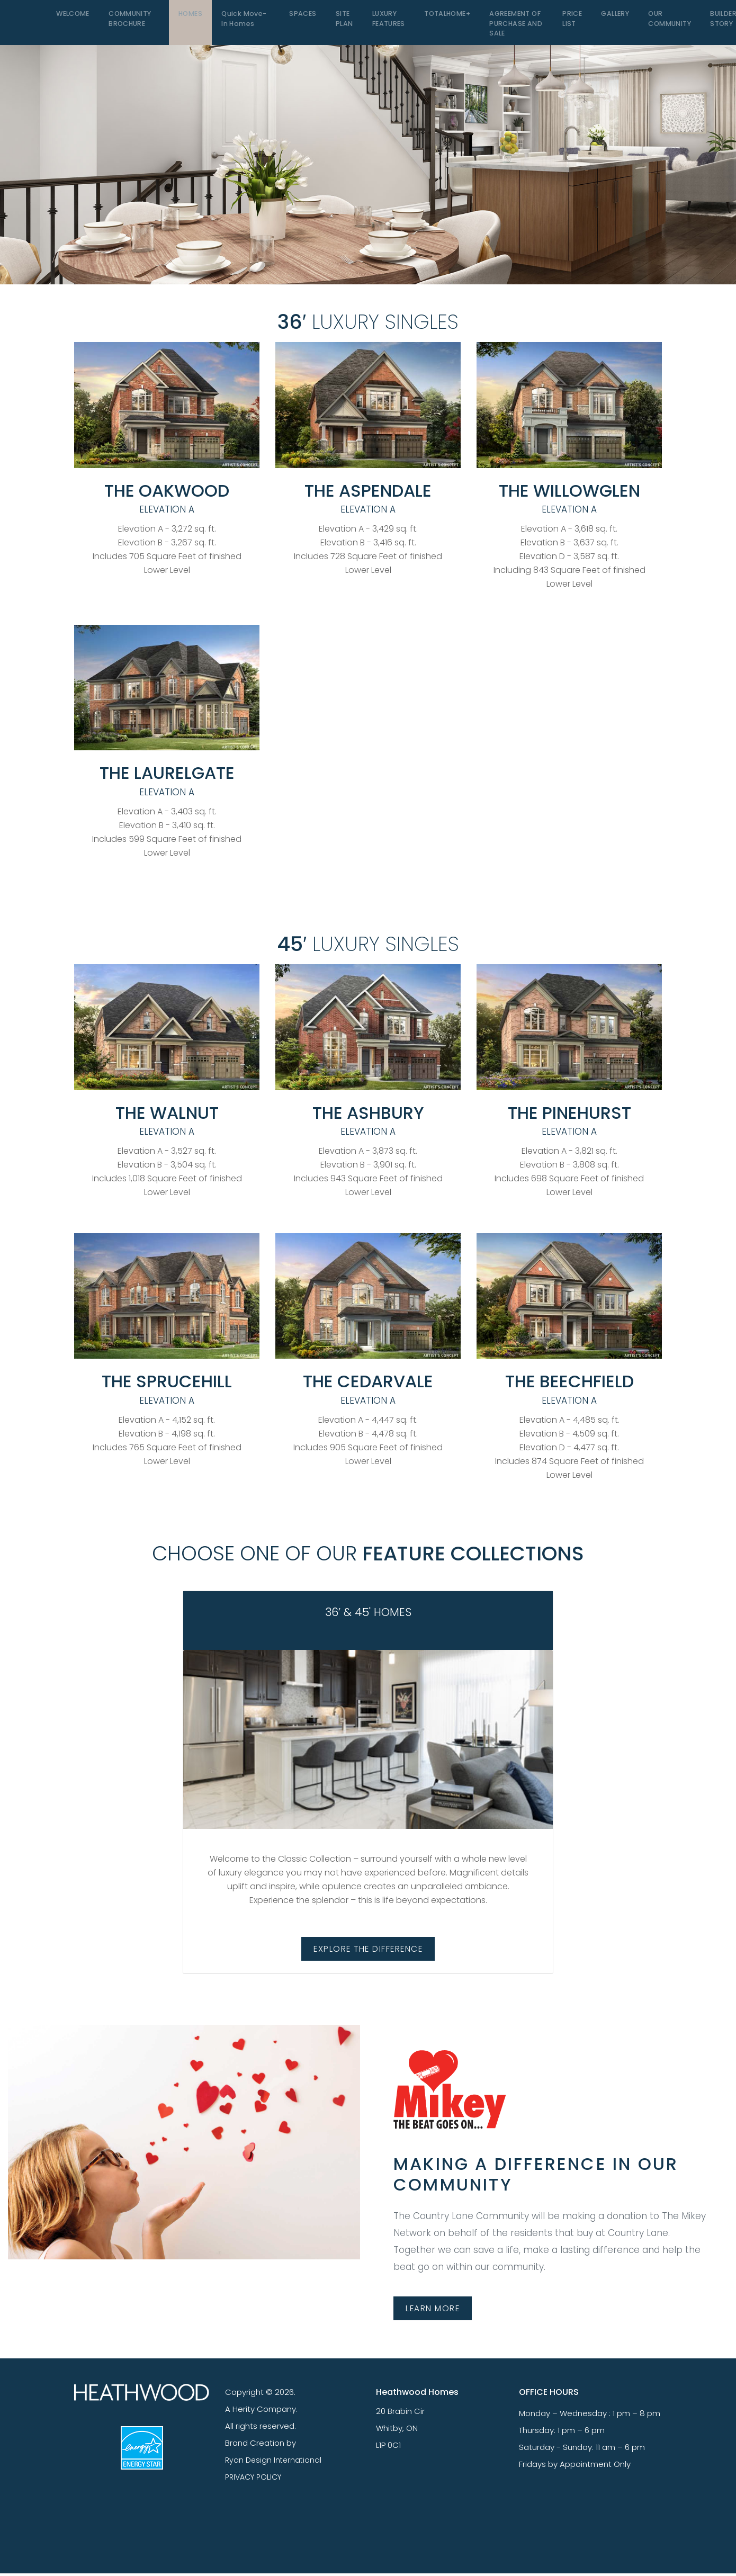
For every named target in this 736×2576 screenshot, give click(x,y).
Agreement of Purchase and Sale (504, 28)
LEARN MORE (437, 2309)
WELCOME (73, 18)
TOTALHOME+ (437, 18)
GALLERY (602, 18)
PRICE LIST (561, 23)
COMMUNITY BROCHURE (129, 23)
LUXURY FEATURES (380, 23)
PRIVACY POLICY (255, 2479)
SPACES (297, 18)
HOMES (190, 18)
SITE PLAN (337, 23)
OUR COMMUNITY (656, 23)
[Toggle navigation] (32, 22)
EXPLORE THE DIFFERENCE (368, 1949)
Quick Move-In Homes (242, 23)
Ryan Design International (275, 2462)
